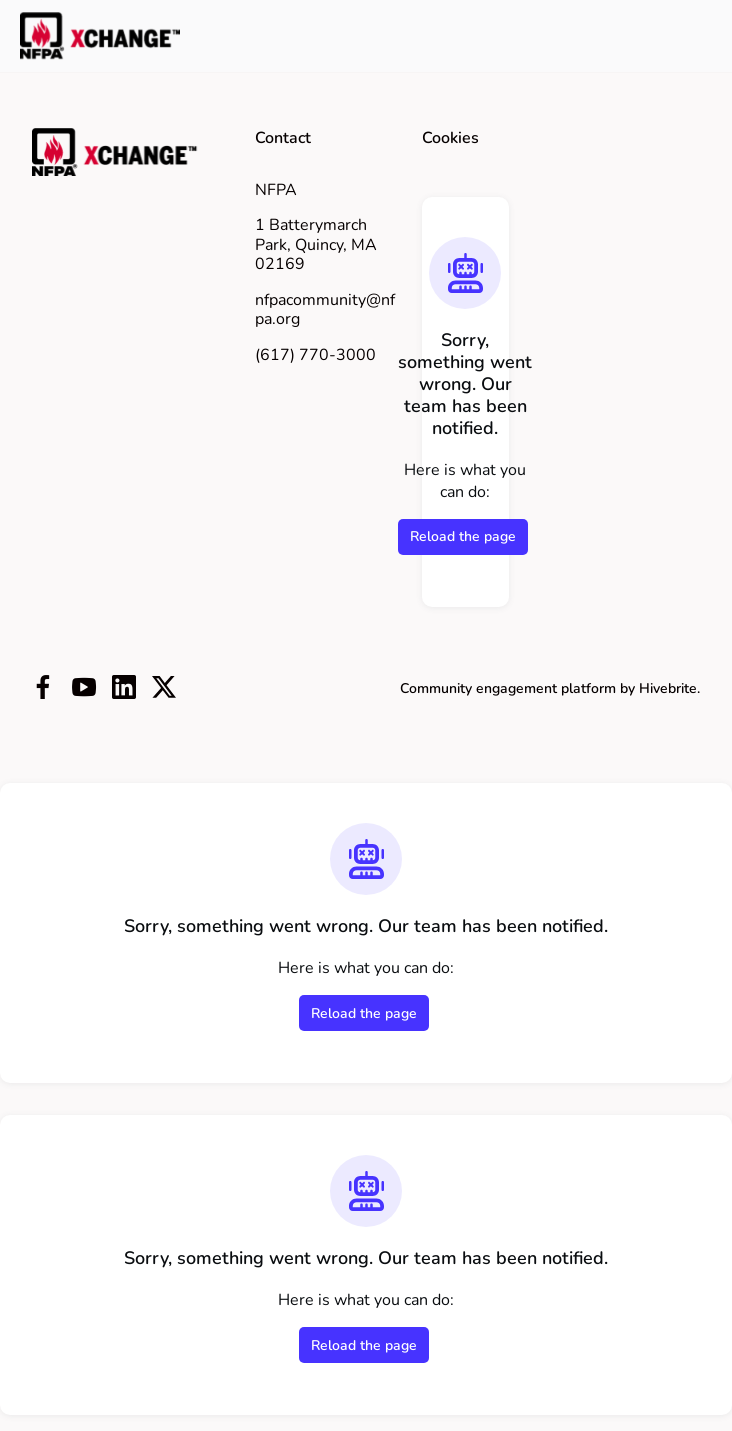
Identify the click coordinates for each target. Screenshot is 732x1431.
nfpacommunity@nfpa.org (325, 310)
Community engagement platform (508, 688)
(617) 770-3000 (315, 355)
